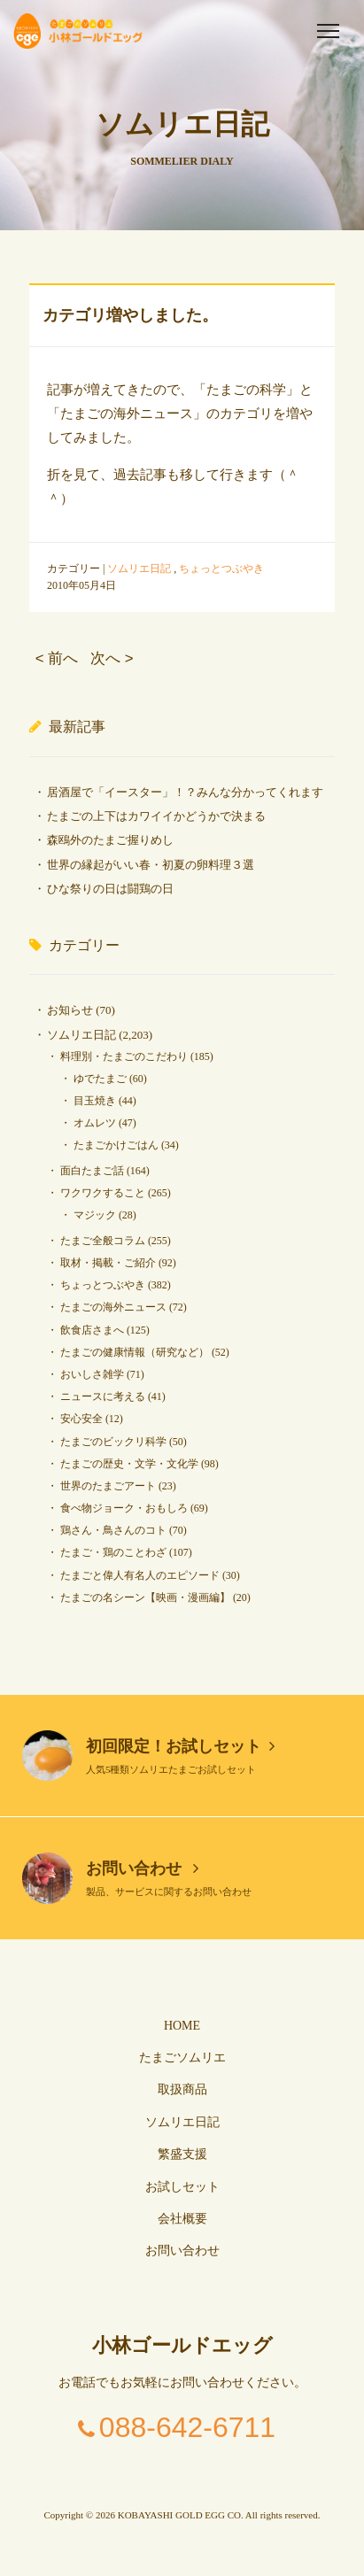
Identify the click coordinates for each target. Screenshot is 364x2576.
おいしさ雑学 (92, 1374)
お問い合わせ (142, 1868)
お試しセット (182, 2186)
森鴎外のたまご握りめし (110, 840)
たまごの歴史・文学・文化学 (129, 1464)
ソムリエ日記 (139, 568)
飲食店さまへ (92, 1330)
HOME (182, 2025)
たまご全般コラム (102, 1240)
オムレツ (95, 1123)
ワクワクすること (102, 1193)
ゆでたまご (100, 1078)
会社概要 (182, 2218)
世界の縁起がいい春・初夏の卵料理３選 (150, 864)
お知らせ (70, 1010)
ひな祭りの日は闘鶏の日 (110, 888)
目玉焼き (95, 1101)
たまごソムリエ (182, 2057)
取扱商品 (182, 2089)
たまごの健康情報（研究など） (134, 1352)
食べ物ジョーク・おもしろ (124, 1508)
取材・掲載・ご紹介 (108, 1263)
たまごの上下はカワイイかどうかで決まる (156, 816)
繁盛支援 (182, 2154)
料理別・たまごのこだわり (124, 1056)
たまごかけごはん (116, 1145)
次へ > (111, 658)
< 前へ (56, 658)
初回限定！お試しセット (180, 1746)
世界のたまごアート (108, 1486)
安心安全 (81, 1418)
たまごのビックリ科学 (113, 1441)
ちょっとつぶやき (221, 568)
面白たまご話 (92, 1170)
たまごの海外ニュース (113, 1307)
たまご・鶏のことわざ (113, 1552)
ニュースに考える (102, 1396)
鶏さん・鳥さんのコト (113, 1530)
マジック (95, 1215)
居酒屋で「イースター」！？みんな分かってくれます (185, 792)
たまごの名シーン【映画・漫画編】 (145, 1597)
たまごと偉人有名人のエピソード (140, 1575)
